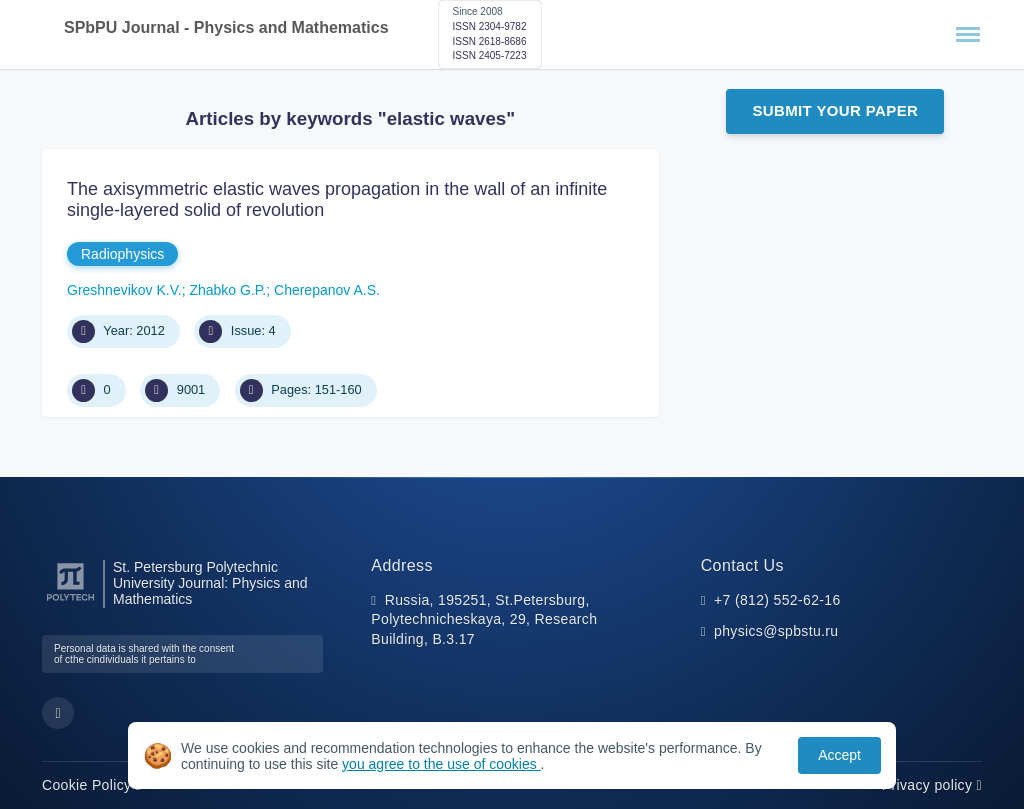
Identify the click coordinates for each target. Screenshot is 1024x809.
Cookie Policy (91, 785)
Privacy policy (932, 785)
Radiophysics (122, 254)
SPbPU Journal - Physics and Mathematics (226, 27)
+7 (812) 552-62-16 (777, 600)
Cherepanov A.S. (327, 290)
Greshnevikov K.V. (124, 290)
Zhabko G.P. (227, 290)
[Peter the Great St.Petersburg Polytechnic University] (70, 601)
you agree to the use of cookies (441, 764)
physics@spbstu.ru (776, 631)
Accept (839, 755)
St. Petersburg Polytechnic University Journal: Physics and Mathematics (210, 583)
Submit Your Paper (835, 110)
